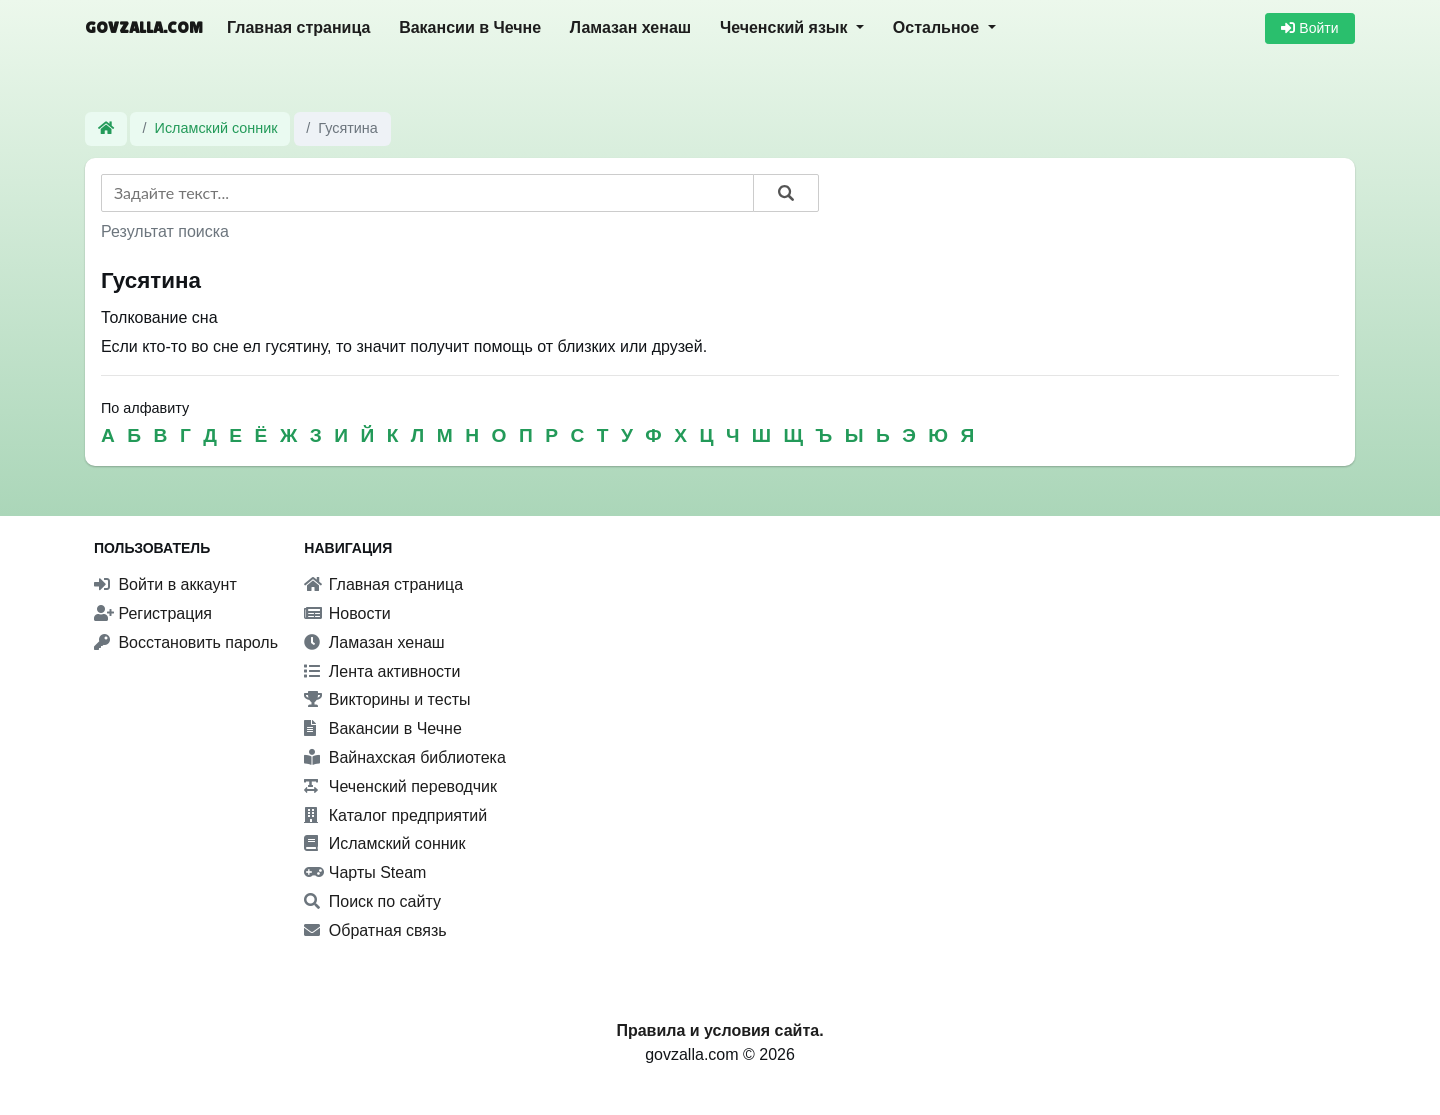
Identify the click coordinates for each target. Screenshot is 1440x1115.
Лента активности (382, 671)
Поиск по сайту (372, 901)
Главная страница (298, 27)
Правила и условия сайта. (719, 1030)
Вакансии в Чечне (470, 27)
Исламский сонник (216, 128)
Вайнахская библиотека (405, 757)
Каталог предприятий (395, 815)
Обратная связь (375, 930)
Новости (347, 613)
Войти (1309, 28)
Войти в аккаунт (165, 584)
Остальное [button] (938, 27)
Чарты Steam (365, 872)
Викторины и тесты (387, 699)
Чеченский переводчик (400, 786)
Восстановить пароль (186, 642)
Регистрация (153, 613)
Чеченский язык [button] (786, 27)
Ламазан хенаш (630, 27)
